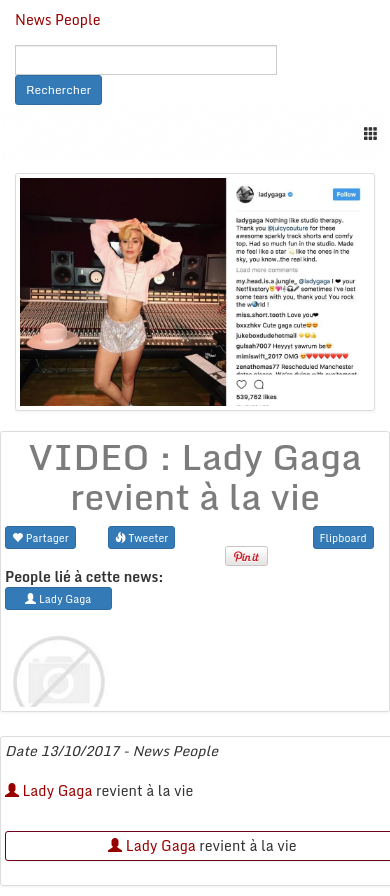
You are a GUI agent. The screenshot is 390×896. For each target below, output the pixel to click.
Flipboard (343, 537)
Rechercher (58, 89)
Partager (40, 537)
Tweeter (142, 537)
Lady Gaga (48, 790)
